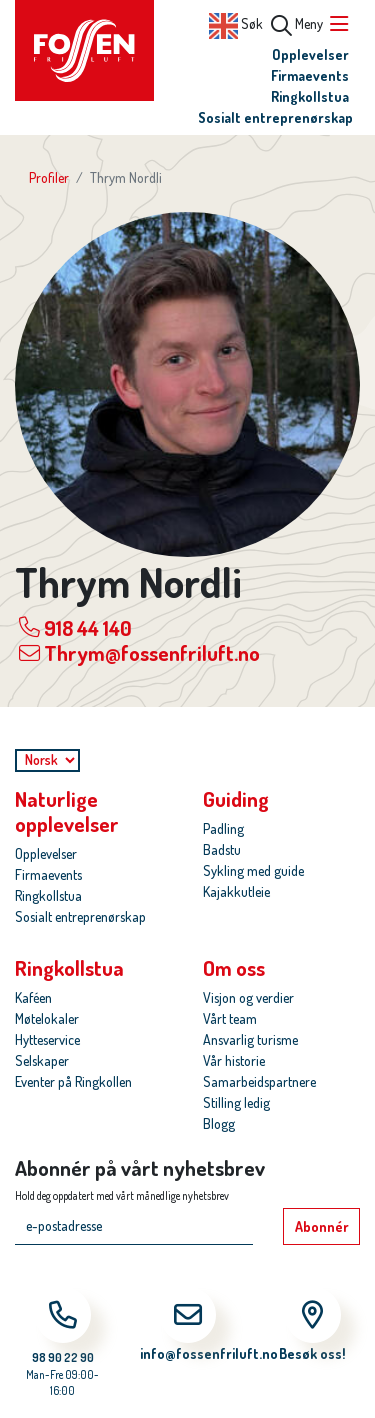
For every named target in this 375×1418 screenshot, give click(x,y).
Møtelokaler (47, 1018)
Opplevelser (310, 54)
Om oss (234, 967)
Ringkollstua (310, 96)
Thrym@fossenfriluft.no (139, 652)
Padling (223, 828)
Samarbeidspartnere (259, 1081)
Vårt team (230, 1018)
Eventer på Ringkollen (73, 1081)
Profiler (49, 177)
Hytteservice (47, 1039)
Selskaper (42, 1060)
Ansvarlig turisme (250, 1039)
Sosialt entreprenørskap (275, 117)
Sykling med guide (253, 870)
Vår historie (234, 1060)
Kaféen (33, 997)
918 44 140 (75, 626)
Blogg (219, 1123)
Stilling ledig (236, 1102)
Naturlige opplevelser (67, 811)
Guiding (236, 798)
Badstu (222, 849)
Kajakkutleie (236, 891)
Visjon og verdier (248, 997)
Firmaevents (310, 75)
